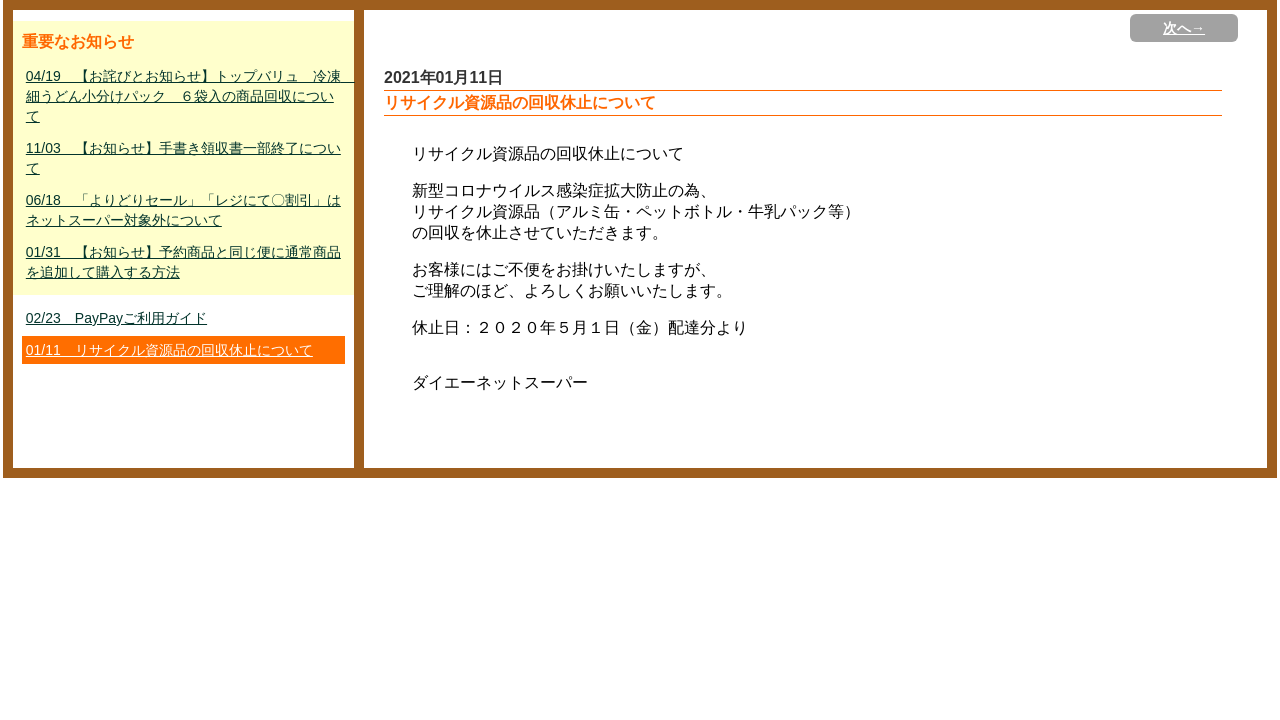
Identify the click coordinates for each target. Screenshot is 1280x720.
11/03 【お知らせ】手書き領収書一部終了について (183, 158)
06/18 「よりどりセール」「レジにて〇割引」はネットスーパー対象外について (183, 210)
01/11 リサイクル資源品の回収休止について (169, 350)
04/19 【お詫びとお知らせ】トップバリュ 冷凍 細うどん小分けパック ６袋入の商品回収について (185, 96)
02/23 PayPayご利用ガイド (116, 318)
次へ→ (1184, 28)
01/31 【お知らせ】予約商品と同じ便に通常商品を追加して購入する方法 (183, 262)
